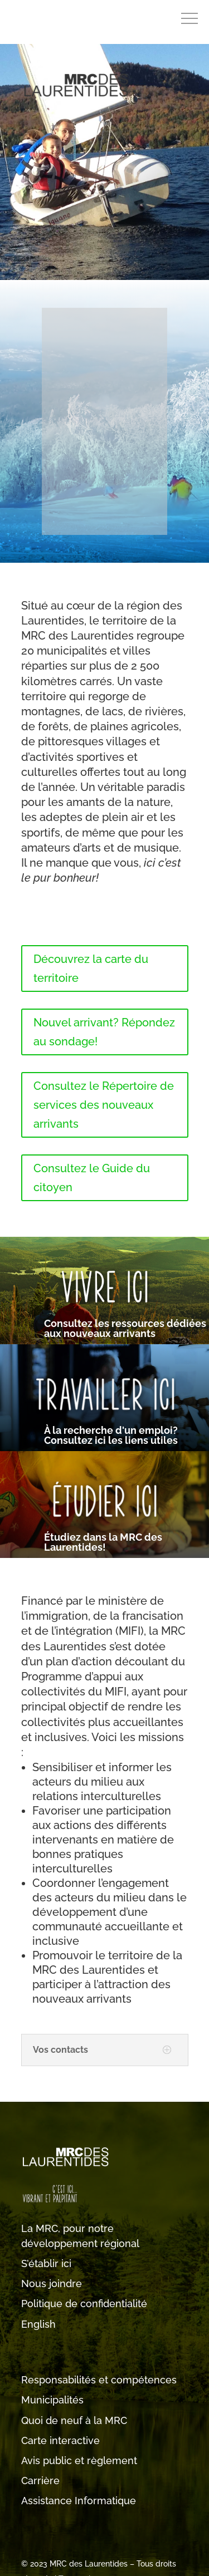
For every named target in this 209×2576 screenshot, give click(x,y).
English (38, 2324)
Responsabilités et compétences (99, 2380)
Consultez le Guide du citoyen (91, 1178)
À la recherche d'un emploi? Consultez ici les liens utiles (111, 1435)
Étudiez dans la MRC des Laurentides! (103, 1542)
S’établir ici (46, 2263)
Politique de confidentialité (84, 2303)
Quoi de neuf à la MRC (74, 2420)
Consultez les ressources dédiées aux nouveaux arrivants (125, 1328)
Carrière (40, 2480)
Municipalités (52, 2400)
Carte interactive (60, 2440)
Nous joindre (51, 2283)
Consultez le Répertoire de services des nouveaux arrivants (103, 1104)
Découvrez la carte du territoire (90, 968)
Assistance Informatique (78, 2500)
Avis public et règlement (79, 2460)
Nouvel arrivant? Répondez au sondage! (104, 1032)
